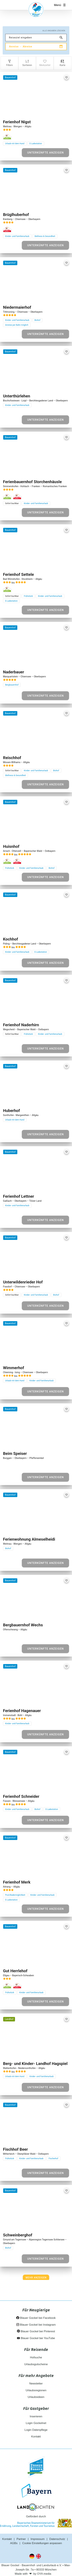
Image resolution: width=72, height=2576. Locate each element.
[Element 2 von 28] (32, 930)
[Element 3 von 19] (36, 1616)
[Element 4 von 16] (39, 1787)
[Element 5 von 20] (43, 1273)
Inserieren (36, 2416)
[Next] (36, 2278)
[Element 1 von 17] (28, 1444)
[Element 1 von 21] (28, 298)
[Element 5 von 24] (43, 472)
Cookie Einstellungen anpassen (42, 2543)
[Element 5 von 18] (43, 112)
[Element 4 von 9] (39, 1961)
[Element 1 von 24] (28, 472)
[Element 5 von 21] (43, 298)
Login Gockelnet (36, 2423)
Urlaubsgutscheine (36, 2364)
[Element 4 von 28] (39, 930)
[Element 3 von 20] (36, 1273)
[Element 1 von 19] (28, 1616)
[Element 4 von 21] (39, 298)
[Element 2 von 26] (32, 565)
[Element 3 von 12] (36, 663)
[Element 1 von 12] (28, 663)
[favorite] (66, 77)
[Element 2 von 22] (32, 748)
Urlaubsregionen (36, 2390)
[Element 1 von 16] (28, 1787)
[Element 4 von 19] (39, 1616)
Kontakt (36, 2436)
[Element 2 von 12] (32, 663)
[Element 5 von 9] (43, 1961)
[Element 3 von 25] (36, 205)
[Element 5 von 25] (43, 205)
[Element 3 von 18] (36, 112)
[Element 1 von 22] (28, 748)
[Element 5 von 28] (43, 930)
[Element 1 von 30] (28, 837)
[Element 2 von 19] (32, 1616)
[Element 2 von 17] (32, 1444)
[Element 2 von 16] (32, 1787)
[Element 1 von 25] (28, 205)
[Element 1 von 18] (28, 112)
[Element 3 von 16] (36, 1787)
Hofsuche (36, 2357)
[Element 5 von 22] (43, 748)
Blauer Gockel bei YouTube (36, 2338)
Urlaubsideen (36, 2397)
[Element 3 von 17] (36, 1444)
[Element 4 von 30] (39, 837)
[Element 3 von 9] (36, 1961)
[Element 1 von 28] (28, 930)
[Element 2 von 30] (32, 837)
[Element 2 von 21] (32, 298)
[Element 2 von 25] (32, 205)
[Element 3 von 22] (36, 748)
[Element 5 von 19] (43, 1616)
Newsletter (36, 2383)
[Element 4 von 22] (39, 748)
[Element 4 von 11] (39, 1873)
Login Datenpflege (36, 2429)
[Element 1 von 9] (28, 1961)
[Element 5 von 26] (43, 565)
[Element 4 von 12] (39, 663)
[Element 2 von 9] (32, 1961)
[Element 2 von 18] (32, 112)
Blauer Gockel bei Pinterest (36, 2331)
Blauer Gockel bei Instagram (36, 2324)
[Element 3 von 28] (36, 930)
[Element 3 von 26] (36, 565)
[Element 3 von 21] (36, 298)
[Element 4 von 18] (39, 112)
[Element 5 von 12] (43, 663)
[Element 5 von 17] (43, 1444)
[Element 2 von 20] (32, 1273)
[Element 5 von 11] (43, 1873)
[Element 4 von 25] (39, 205)
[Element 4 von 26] (39, 565)
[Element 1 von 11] (28, 1873)
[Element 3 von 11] (36, 1873)
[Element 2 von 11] (32, 1873)
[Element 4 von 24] (39, 472)
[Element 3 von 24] (36, 472)
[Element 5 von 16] (43, 1787)
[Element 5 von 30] (43, 837)
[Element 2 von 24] (32, 472)
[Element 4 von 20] (39, 1273)
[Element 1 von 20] (28, 1273)
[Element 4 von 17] (39, 1444)
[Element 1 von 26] (28, 565)
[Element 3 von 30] (36, 837)
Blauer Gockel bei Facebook (36, 2317)
